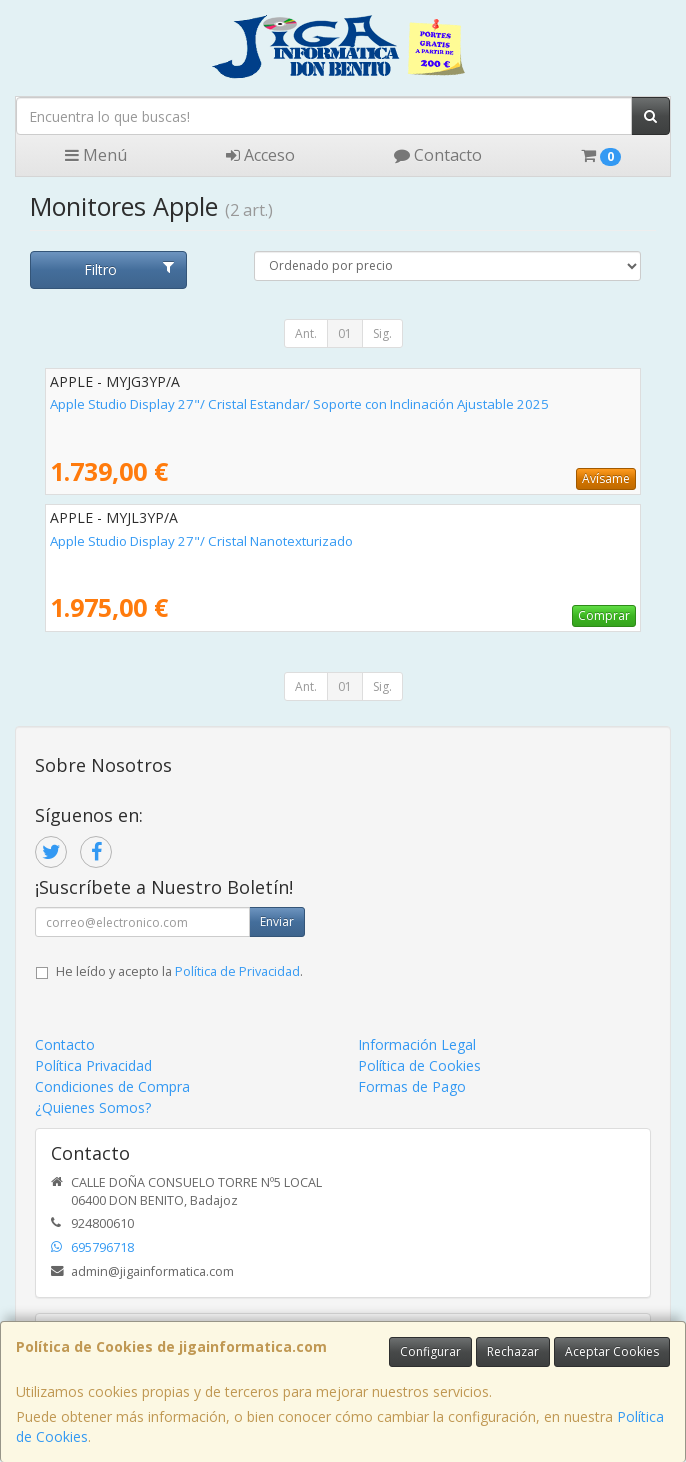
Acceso (260, 155)
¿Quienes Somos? (93, 1107)
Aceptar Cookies (612, 1351)
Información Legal (417, 1044)
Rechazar (513, 1351)
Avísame (606, 478)
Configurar (430, 1351)
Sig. (382, 333)
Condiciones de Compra (112, 1086)
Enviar (277, 921)
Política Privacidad (93, 1065)
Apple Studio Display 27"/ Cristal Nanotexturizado (201, 541)
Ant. (306, 333)
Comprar (604, 615)
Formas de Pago (412, 1086)
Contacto (438, 155)
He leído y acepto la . (179, 971)
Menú (96, 155)
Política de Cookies (419, 1065)
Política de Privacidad (237, 971)
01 (345, 333)
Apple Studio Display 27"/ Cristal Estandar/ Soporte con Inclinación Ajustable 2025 (299, 404)
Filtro (128, 269)
